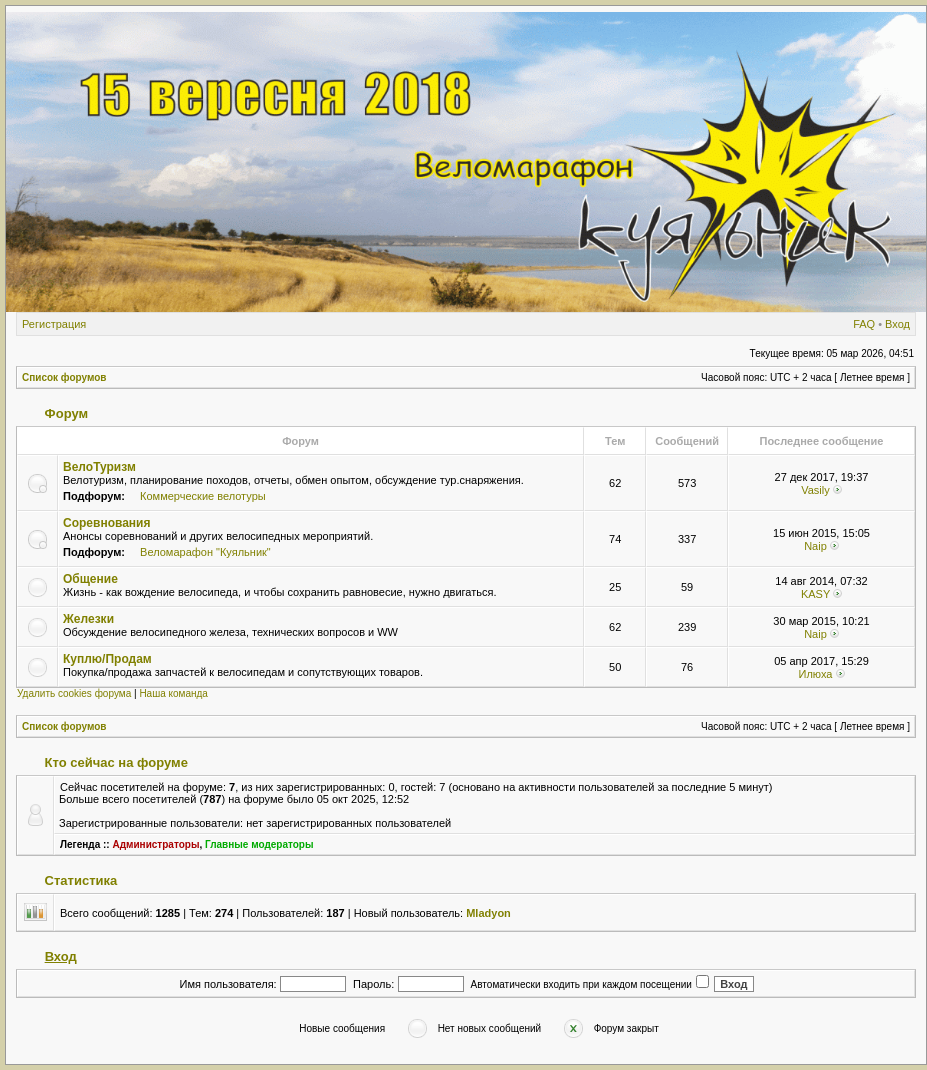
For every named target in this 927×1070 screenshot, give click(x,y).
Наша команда (173, 693)
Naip (815, 546)
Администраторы (155, 844)
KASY (815, 594)
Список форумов (64, 377)
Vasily (815, 490)
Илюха (815, 674)
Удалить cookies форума (74, 693)
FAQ (864, 324)
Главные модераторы (259, 844)
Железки (88, 619)
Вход (897, 324)
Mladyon (488, 913)
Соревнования (106, 523)
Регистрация (54, 324)
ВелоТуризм (99, 467)
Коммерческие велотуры (203, 496)
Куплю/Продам (107, 659)
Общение (90, 579)
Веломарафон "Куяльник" (205, 552)
